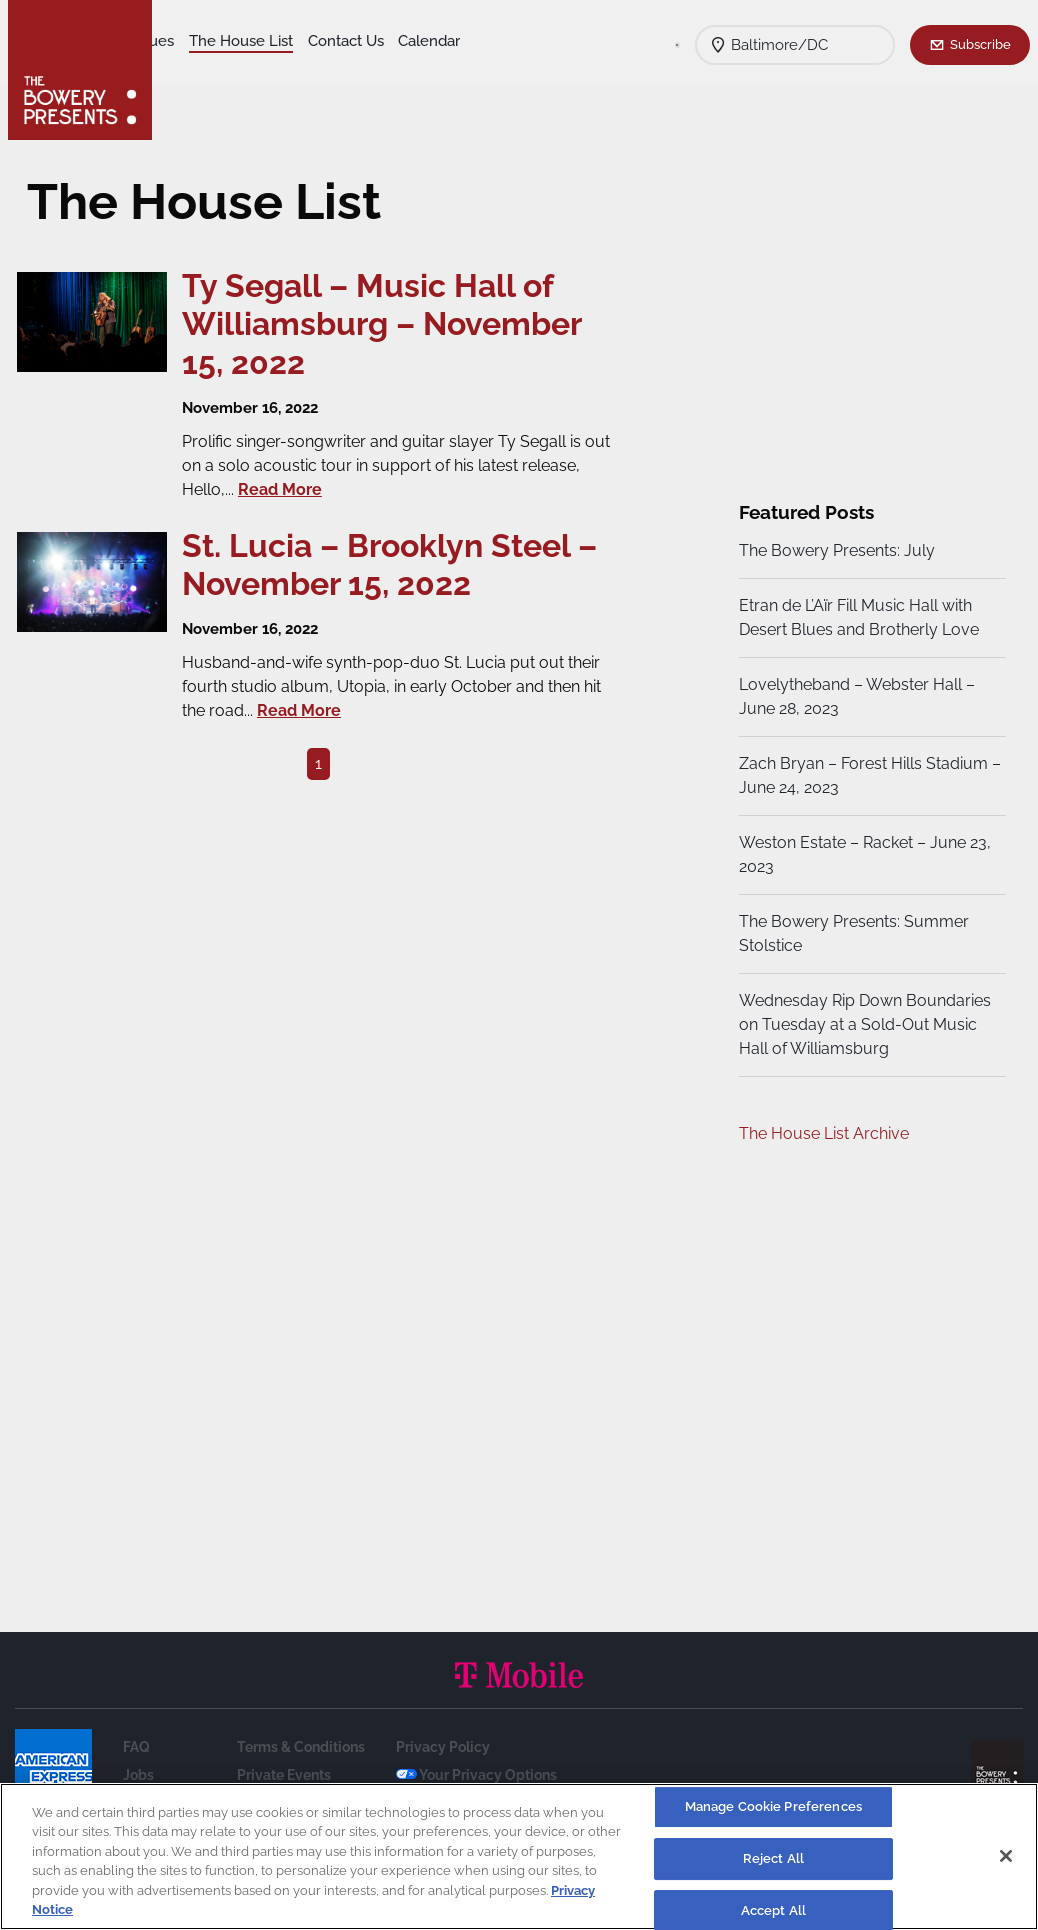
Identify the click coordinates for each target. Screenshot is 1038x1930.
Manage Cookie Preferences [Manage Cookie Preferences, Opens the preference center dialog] (773, 1807)
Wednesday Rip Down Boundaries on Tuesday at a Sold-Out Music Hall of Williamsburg (863, 1024)
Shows (193, 41)
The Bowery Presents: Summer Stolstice (852, 933)
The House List (378, 41)
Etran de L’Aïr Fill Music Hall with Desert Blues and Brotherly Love (857, 617)
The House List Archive (822, 1133)
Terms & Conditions (301, 1747)
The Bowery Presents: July (835, 550)
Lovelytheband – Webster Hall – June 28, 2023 (855, 696)
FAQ (136, 1747)
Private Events (284, 1775)
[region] (519, 1856)
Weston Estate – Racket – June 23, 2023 (863, 854)
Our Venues (271, 41)
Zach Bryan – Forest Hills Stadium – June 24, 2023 (861, 775)
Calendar (292, 71)
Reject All (773, 1858)
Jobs (138, 1775)
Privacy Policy (443, 1747)
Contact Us (208, 71)
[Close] (1006, 1856)
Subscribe (980, 44)
